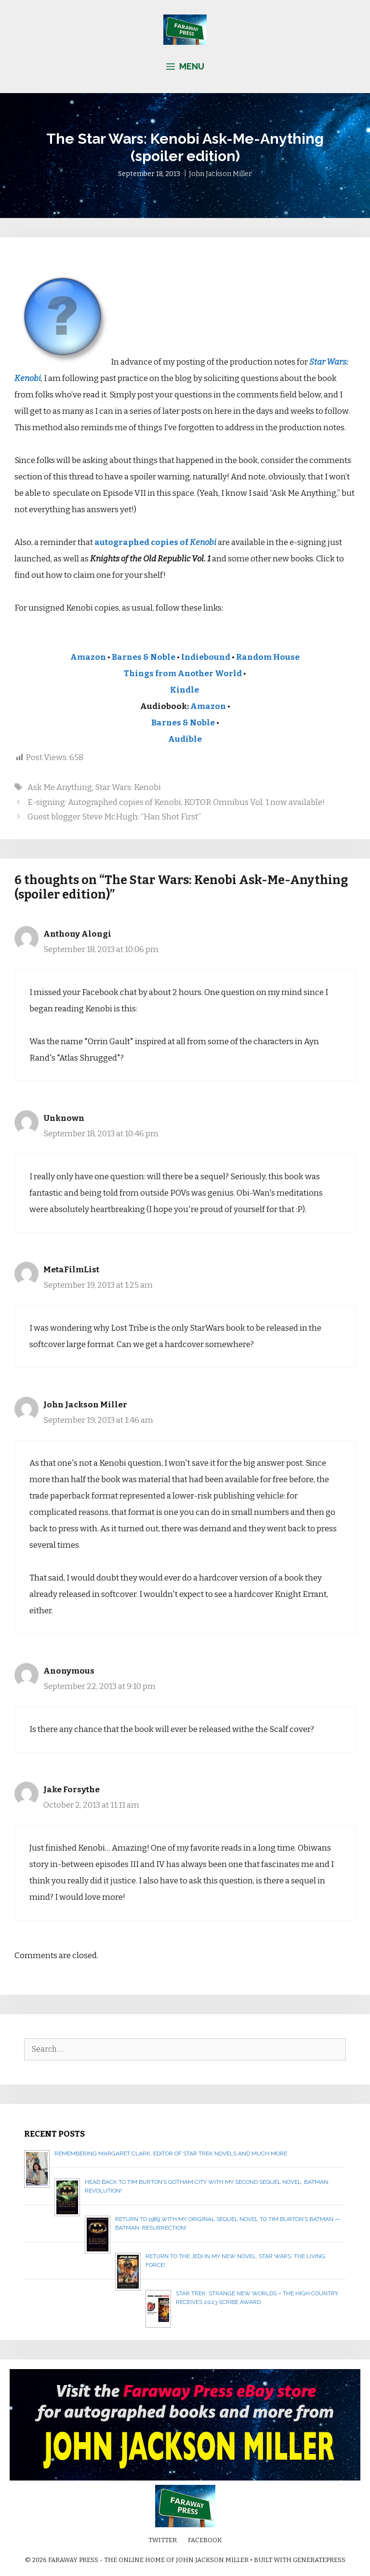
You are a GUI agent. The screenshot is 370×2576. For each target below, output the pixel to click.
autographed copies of (155, 542)
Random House (268, 657)
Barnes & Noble (143, 657)
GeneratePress (319, 2559)
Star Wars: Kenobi (128, 787)
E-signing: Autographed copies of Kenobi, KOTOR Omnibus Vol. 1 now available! (176, 802)
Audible (185, 739)
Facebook (205, 2540)
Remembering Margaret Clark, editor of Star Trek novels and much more (170, 2153)
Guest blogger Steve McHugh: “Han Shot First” (114, 817)
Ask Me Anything (59, 787)
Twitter (162, 2540)
